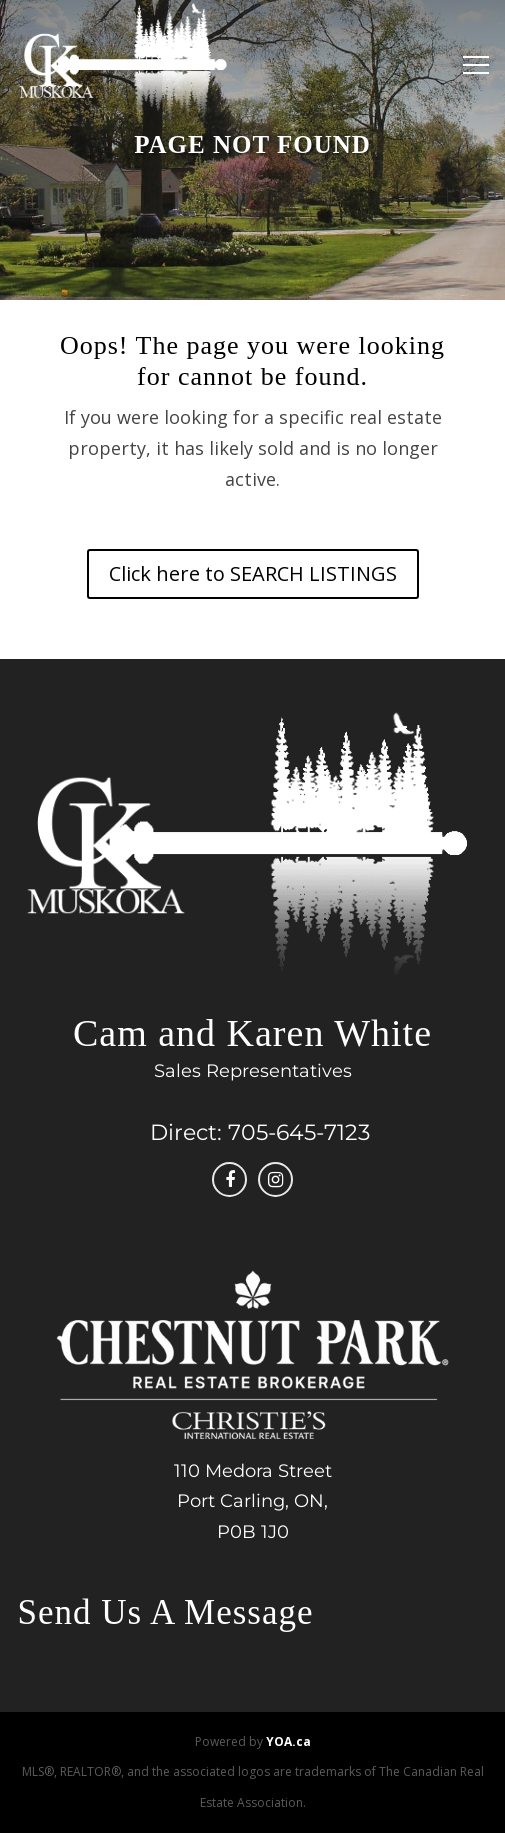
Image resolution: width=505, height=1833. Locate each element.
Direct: (186, 1132)
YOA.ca (288, 1741)
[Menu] (471, 65)
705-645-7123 (299, 1132)
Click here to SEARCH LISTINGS (253, 573)
